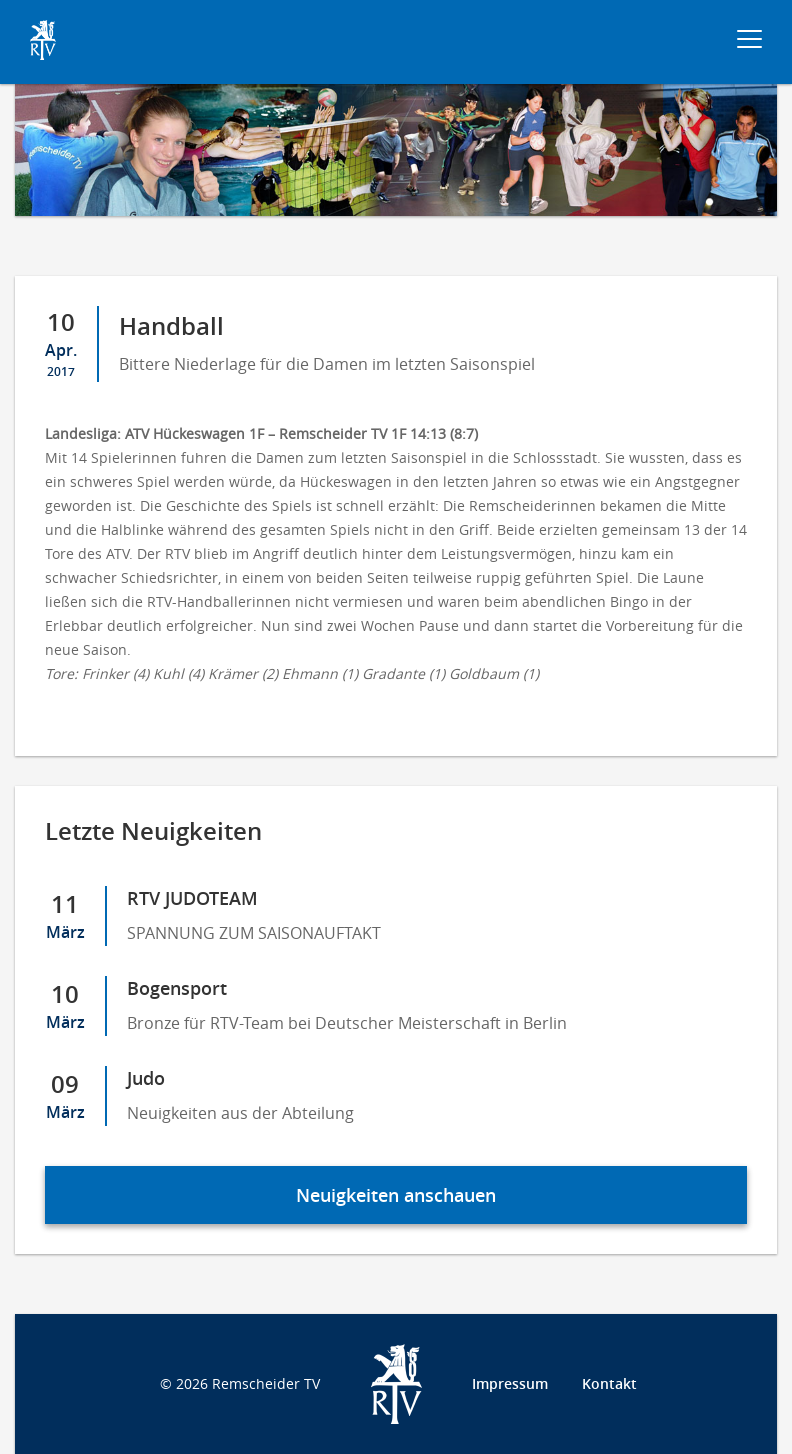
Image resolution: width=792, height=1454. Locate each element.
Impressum (510, 1383)
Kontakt (609, 1383)
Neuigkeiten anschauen (396, 1195)
